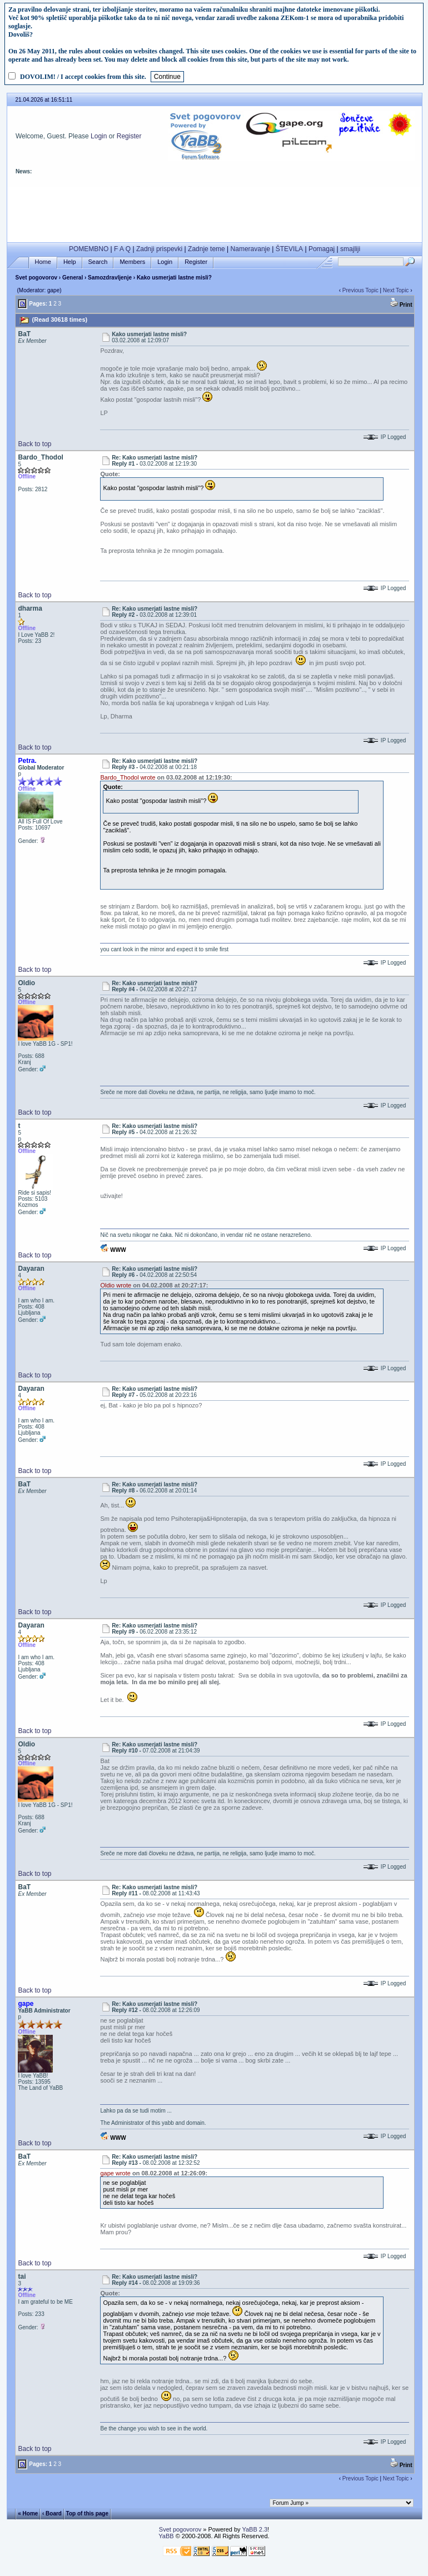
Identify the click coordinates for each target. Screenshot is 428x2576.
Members (132, 262)
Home (43, 262)
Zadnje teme (206, 249)
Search (98, 262)
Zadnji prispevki (159, 249)
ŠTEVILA (289, 249)
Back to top (34, 444)
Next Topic (396, 290)
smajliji (350, 249)
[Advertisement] (214, 212)
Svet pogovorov (36, 277)
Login (99, 136)
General (72, 277)
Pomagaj (321, 249)
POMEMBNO (88, 249)
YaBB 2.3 (254, 2529)
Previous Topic (360, 290)
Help (70, 262)
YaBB (165, 2536)
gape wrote (115, 2173)
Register (129, 136)
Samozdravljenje (110, 277)
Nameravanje (250, 249)
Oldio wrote (115, 1285)
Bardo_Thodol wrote (127, 777)
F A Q (122, 249)
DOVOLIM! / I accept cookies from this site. (83, 77)
